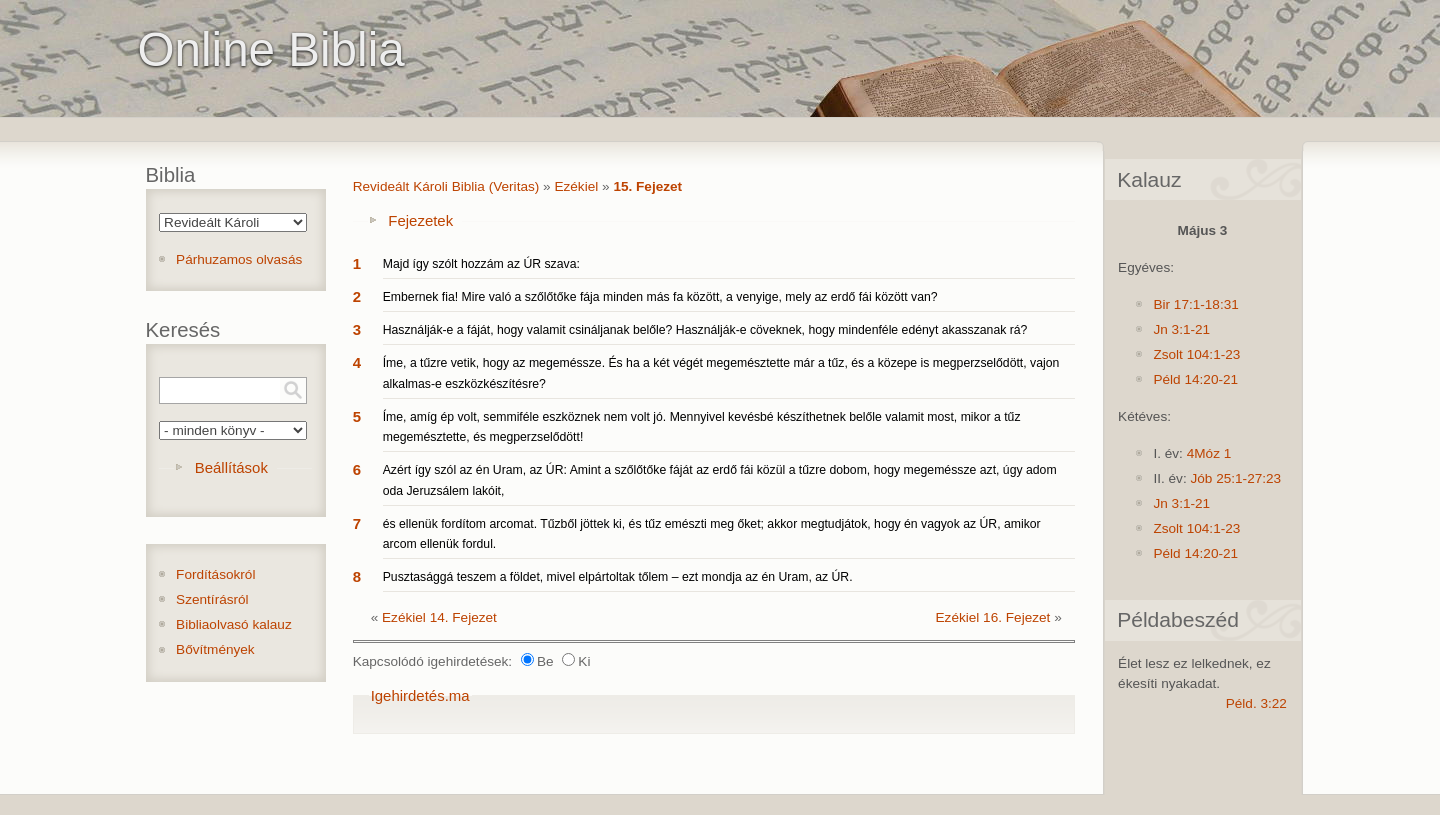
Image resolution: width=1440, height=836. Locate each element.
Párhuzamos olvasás (239, 259)
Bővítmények (215, 649)
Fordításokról (215, 574)
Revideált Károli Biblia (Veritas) (446, 186)
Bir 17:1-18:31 (1195, 304)
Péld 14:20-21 (1195, 379)
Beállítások (231, 467)
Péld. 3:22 (1256, 703)
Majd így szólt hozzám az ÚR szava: (481, 264)
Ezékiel (576, 186)
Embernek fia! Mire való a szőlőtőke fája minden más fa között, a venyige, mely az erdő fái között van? (660, 297)
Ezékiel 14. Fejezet (439, 617)
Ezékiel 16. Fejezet (993, 617)
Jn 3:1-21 (1181, 329)
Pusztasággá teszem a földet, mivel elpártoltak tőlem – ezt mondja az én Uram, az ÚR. (618, 577)
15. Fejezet (647, 186)
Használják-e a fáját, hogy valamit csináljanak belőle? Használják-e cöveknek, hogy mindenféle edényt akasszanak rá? (705, 330)
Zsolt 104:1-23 (1196, 354)
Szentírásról (212, 599)
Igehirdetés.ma (420, 695)
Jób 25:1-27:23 (1235, 478)
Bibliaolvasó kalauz (234, 624)
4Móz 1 (1209, 453)
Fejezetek (420, 220)
